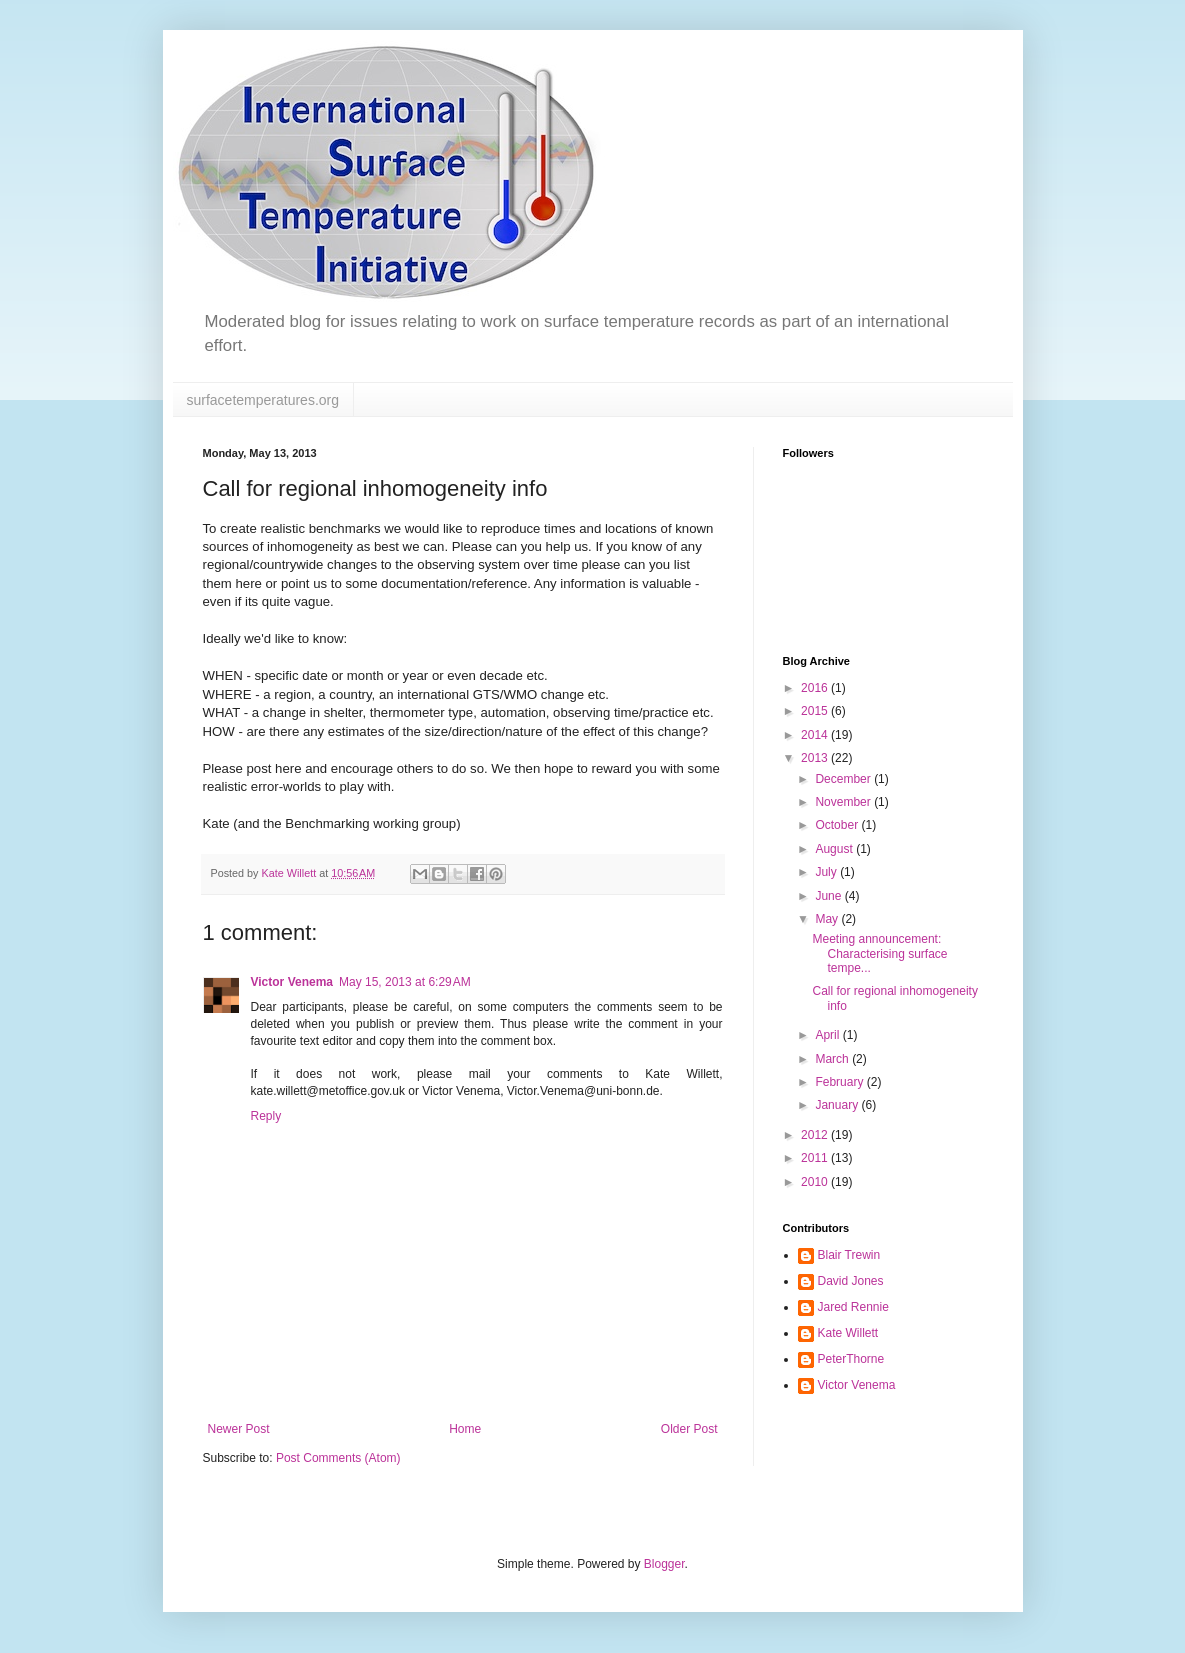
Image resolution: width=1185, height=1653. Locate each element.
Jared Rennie (853, 1307)
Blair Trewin (849, 1255)
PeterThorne (851, 1359)
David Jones (851, 1281)
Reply (266, 1116)
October (838, 825)
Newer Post (239, 1429)
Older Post (689, 1429)
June (829, 896)
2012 (816, 1135)
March (833, 1059)
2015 (816, 711)
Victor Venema (292, 982)
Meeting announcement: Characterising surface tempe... (879, 953)
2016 (816, 688)
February (840, 1082)
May (828, 919)
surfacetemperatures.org (263, 400)
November (844, 802)
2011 (816, 1158)
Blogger (664, 1564)
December (844, 779)
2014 (816, 735)
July (827, 872)
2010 (816, 1182)
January (838, 1105)
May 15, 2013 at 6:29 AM (405, 982)
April (828, 1035)
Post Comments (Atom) (338, 1458)
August (835, 849)
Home (465, 1429)
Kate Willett (848, 1333)
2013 (816, 758)
